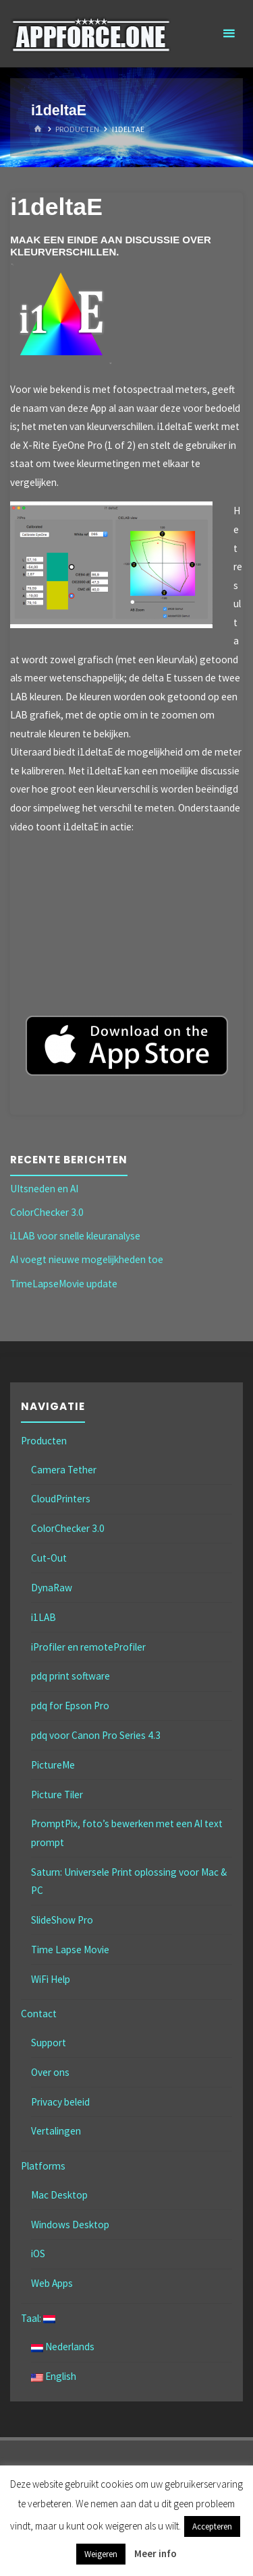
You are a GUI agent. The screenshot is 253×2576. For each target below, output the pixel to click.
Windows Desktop (70, 2224)
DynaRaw (51, 1587)
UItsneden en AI (44, 1188)
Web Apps (52, 2283)
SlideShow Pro (62, 1919)
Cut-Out (49, 1558)
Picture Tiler (57, 1794)
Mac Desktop (59, 2194)
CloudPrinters (60, 1498)
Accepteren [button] (212, 2526)
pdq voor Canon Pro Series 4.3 (96, 1735)
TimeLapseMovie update (63, 1283)
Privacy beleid (60, 2101)
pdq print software (70, 1675)
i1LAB (43, 1617)
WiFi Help (50, 1979)
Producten (77, 129)
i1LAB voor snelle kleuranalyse (75, 1235)
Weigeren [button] (100, 2554)
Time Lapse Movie (70, 1949)
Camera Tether (63, 1469)
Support (48, 2042)
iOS (38, 2253)
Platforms (43, 2165)
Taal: (38, 2318)
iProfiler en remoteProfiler (88, 1646)
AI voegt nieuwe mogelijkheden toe (86, 1259)
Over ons (50, 2072)
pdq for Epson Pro (70, 1705)
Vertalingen (56, 2130)
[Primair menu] (228, 33)
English (53, 2376)
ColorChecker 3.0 (47, 1212)
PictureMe (53, 1764)
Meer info (155, 2553)
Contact (39, 2013)
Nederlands (62, 2346)
